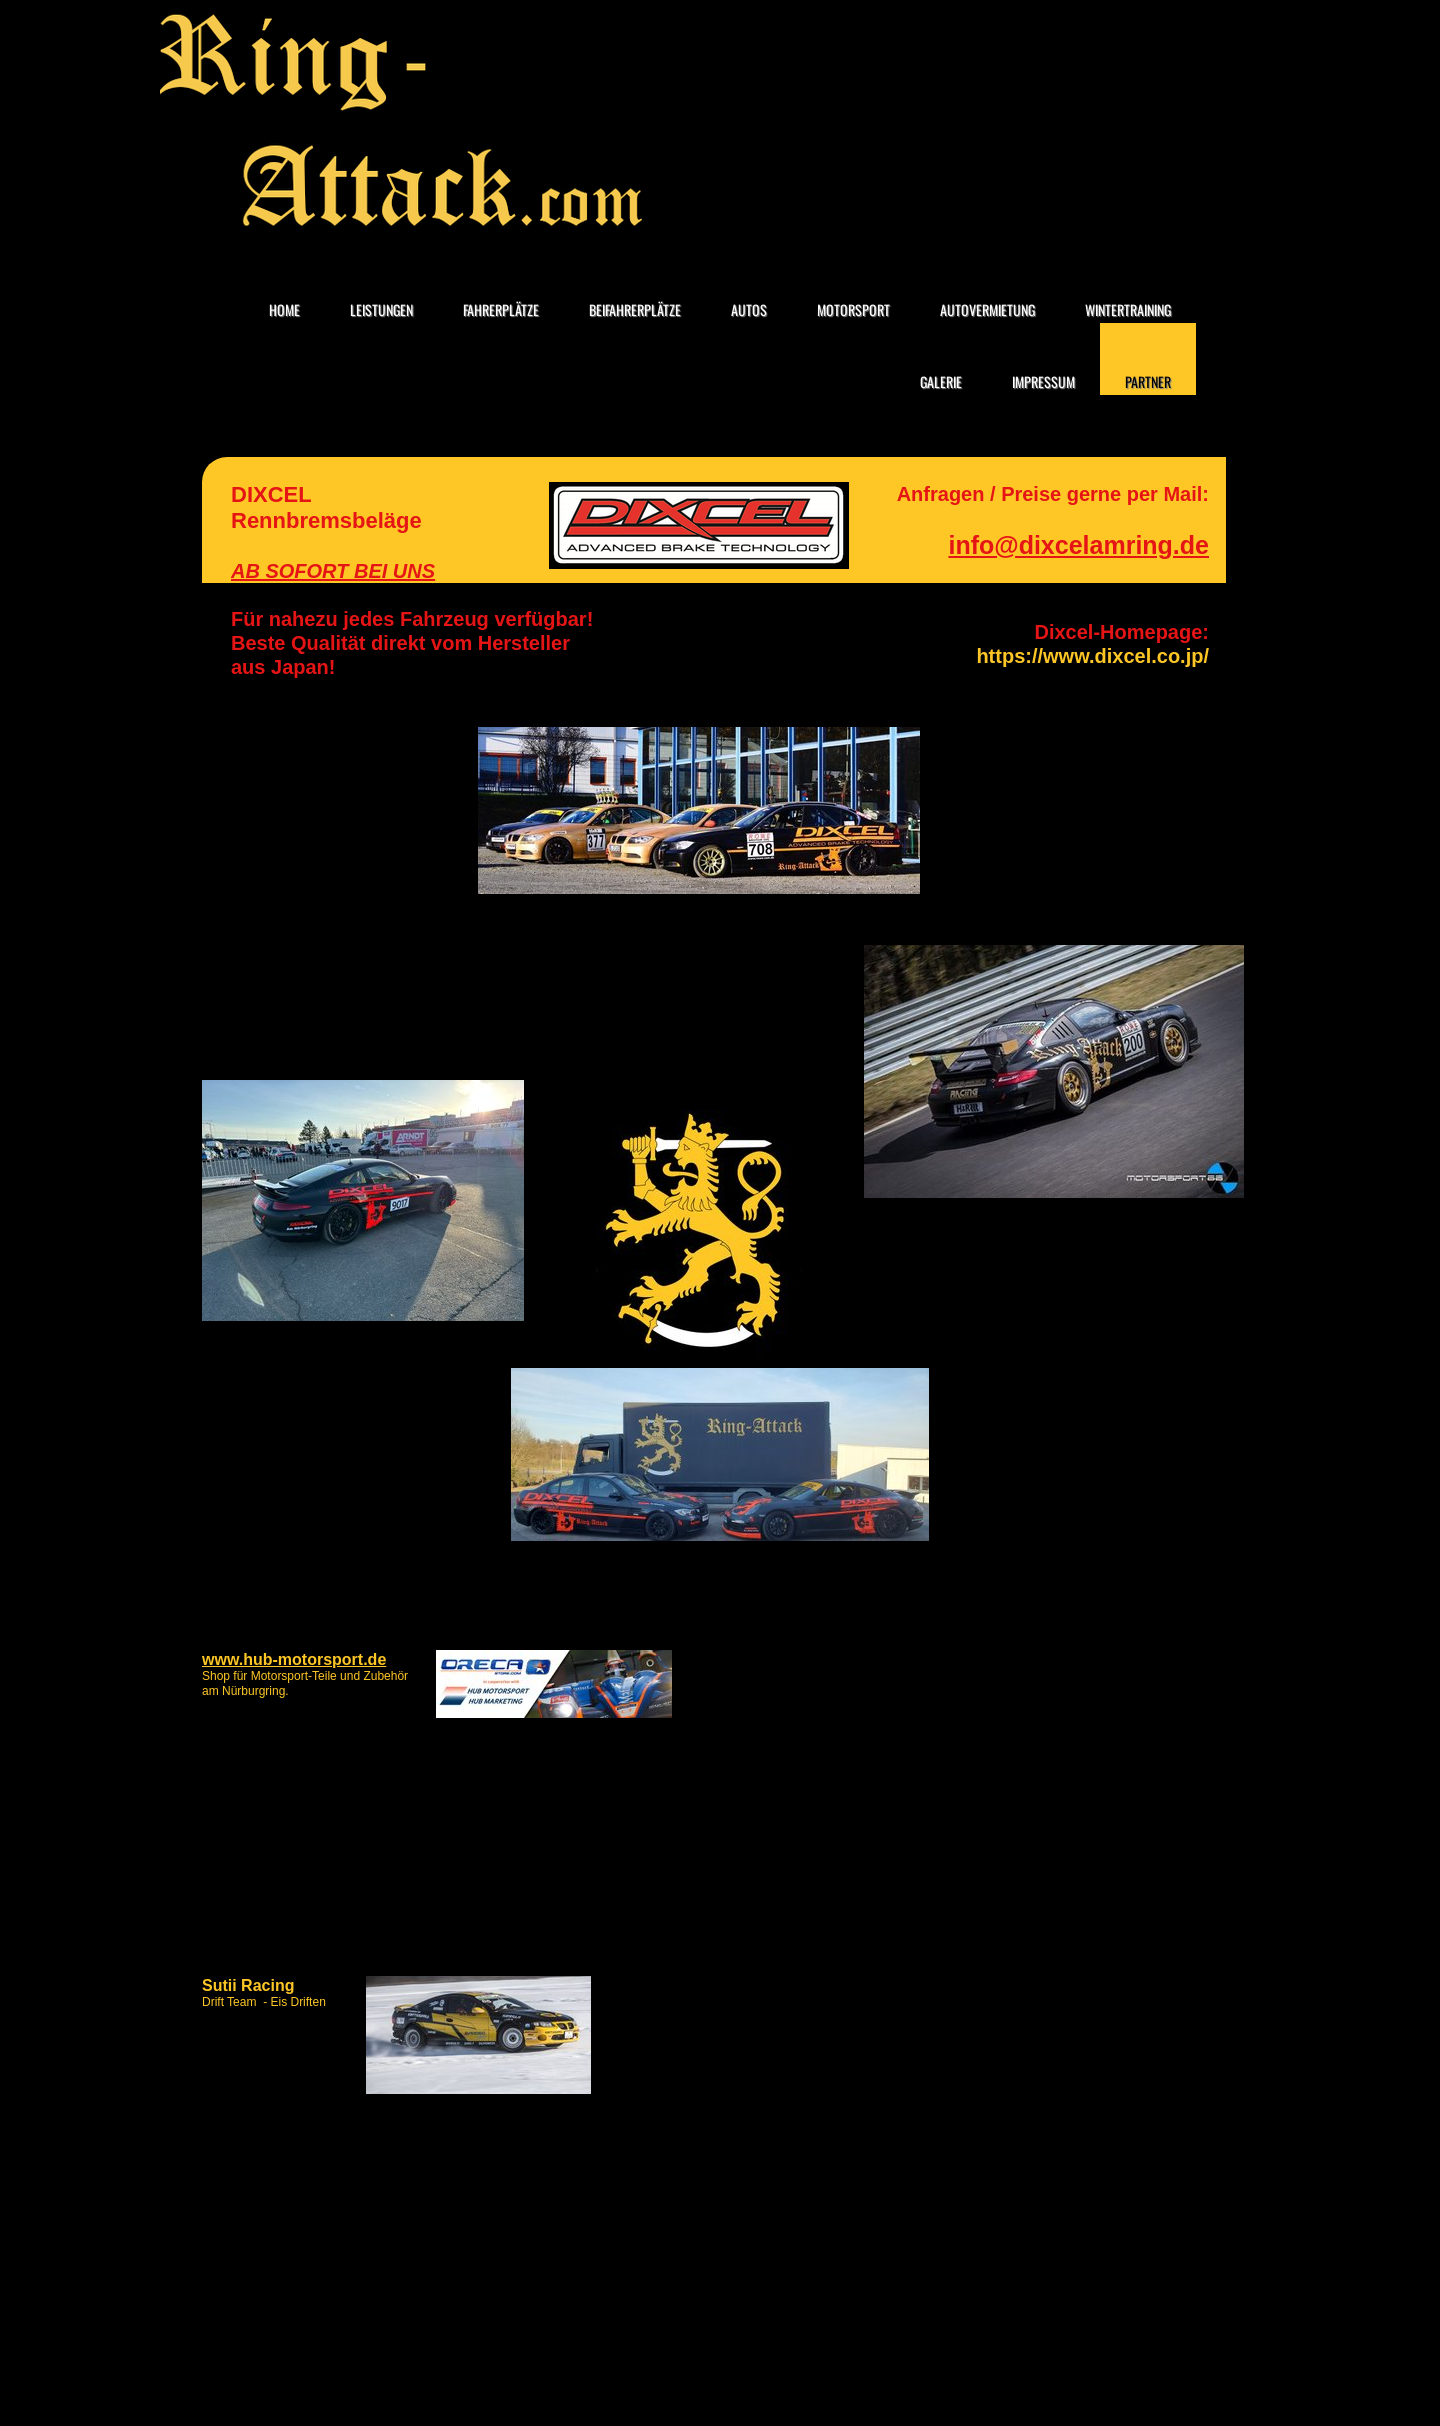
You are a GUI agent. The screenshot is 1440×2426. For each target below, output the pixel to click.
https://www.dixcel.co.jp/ (1092, 656)
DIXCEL (271, 494)
